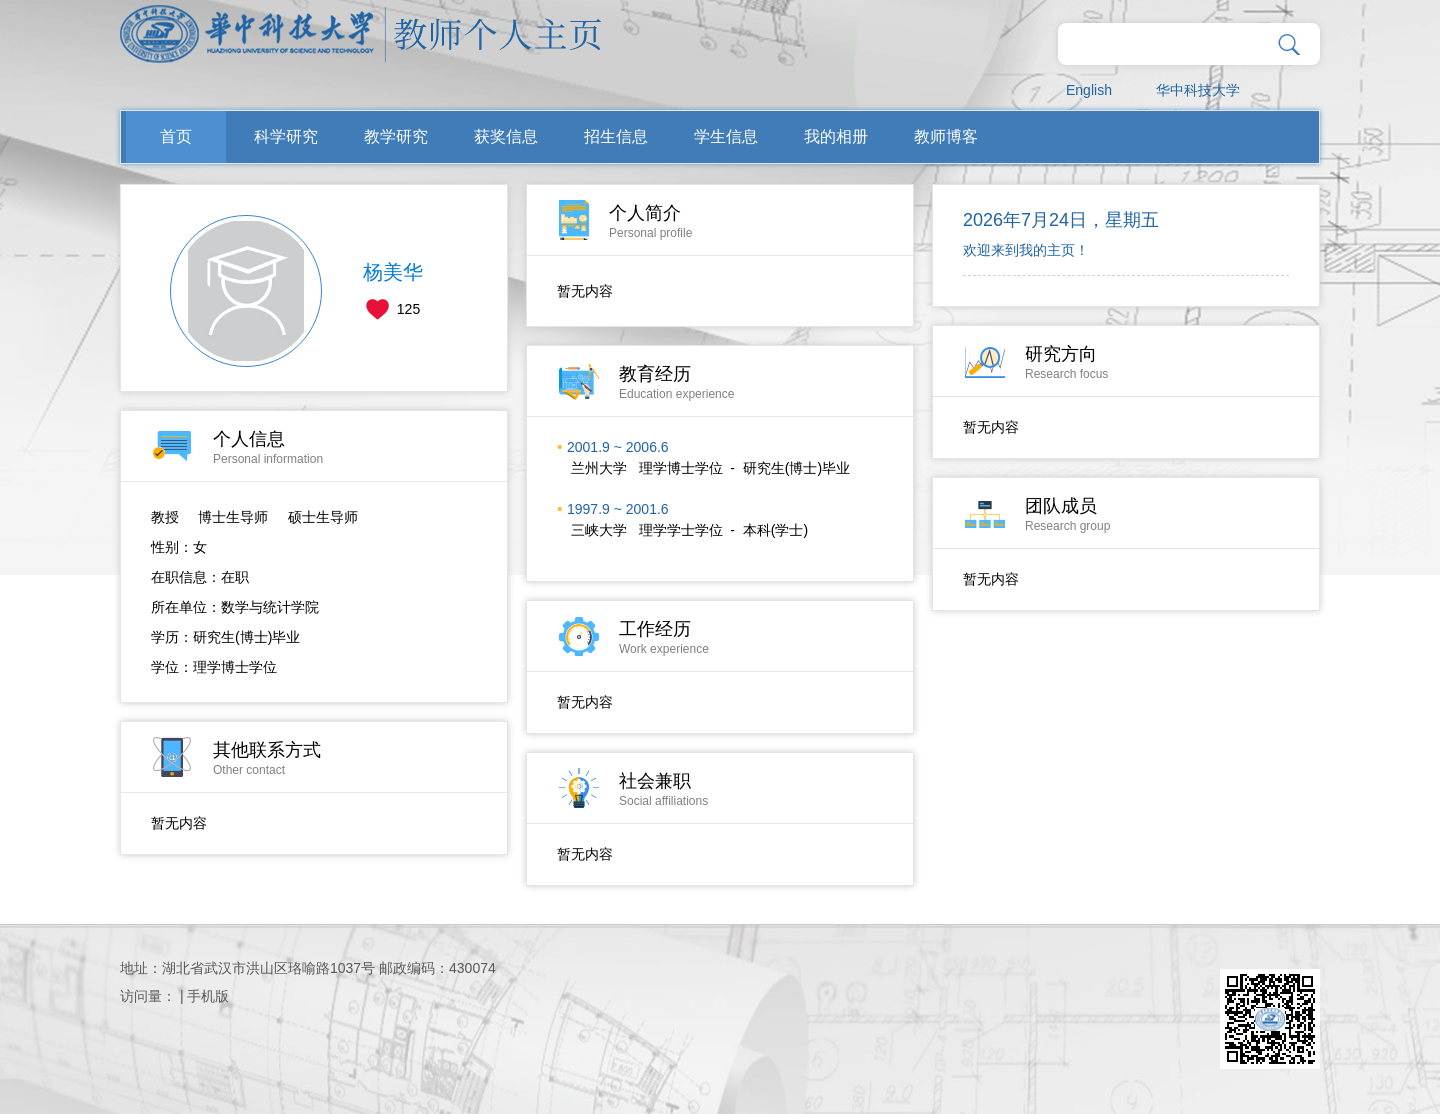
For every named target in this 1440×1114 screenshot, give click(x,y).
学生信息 (726, 136)
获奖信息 (506, 136)
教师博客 (946, 136)
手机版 (208, 996)
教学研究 (396, 136)
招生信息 (616, 136)
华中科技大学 (1198, 90)
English (1089, 90)
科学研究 (286, 136)
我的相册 (836, 136)
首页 (176, 136)
